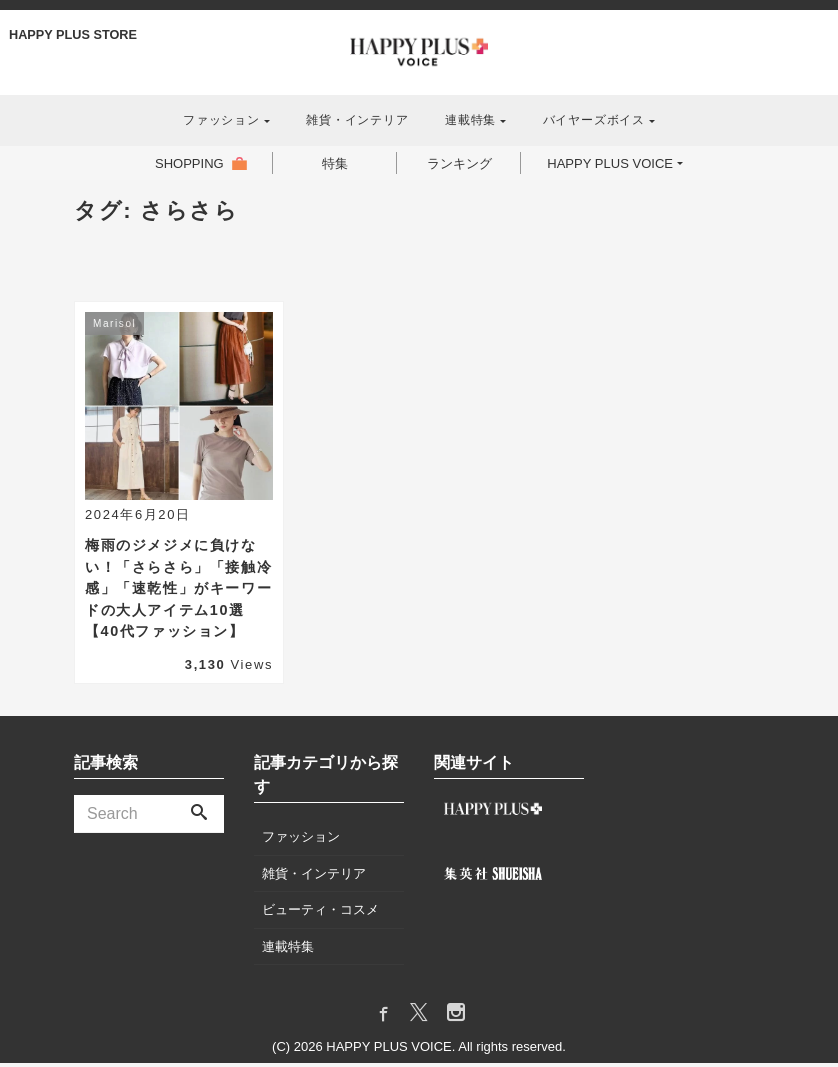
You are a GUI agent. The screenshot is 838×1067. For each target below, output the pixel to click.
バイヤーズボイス (594, 120)
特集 (329, 164)
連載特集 (470, 120)
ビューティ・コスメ (320, 913)
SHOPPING (177, 164)
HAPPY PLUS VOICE (617, 164)
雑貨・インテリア (357, 120)
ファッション (221, 120)
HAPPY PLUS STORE (74, 34)
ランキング (455, 164)
